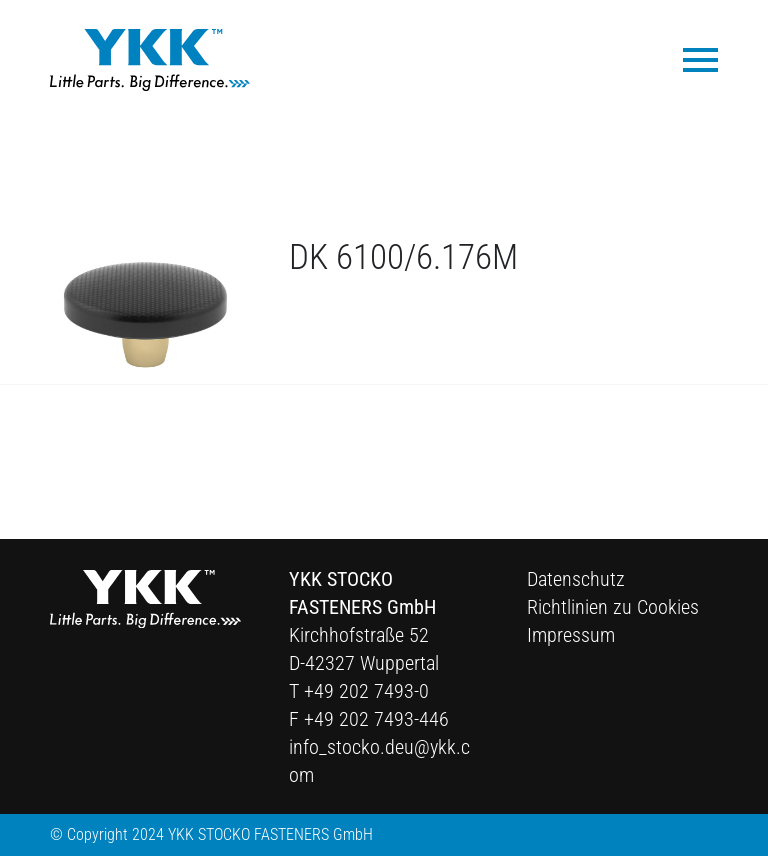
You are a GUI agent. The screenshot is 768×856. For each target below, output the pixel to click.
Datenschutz (576, 579)
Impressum (571, 635)
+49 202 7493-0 (366, 691)
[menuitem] (690, 58)
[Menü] (690, 58)
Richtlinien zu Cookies (613, 607)
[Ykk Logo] (150, 60)
